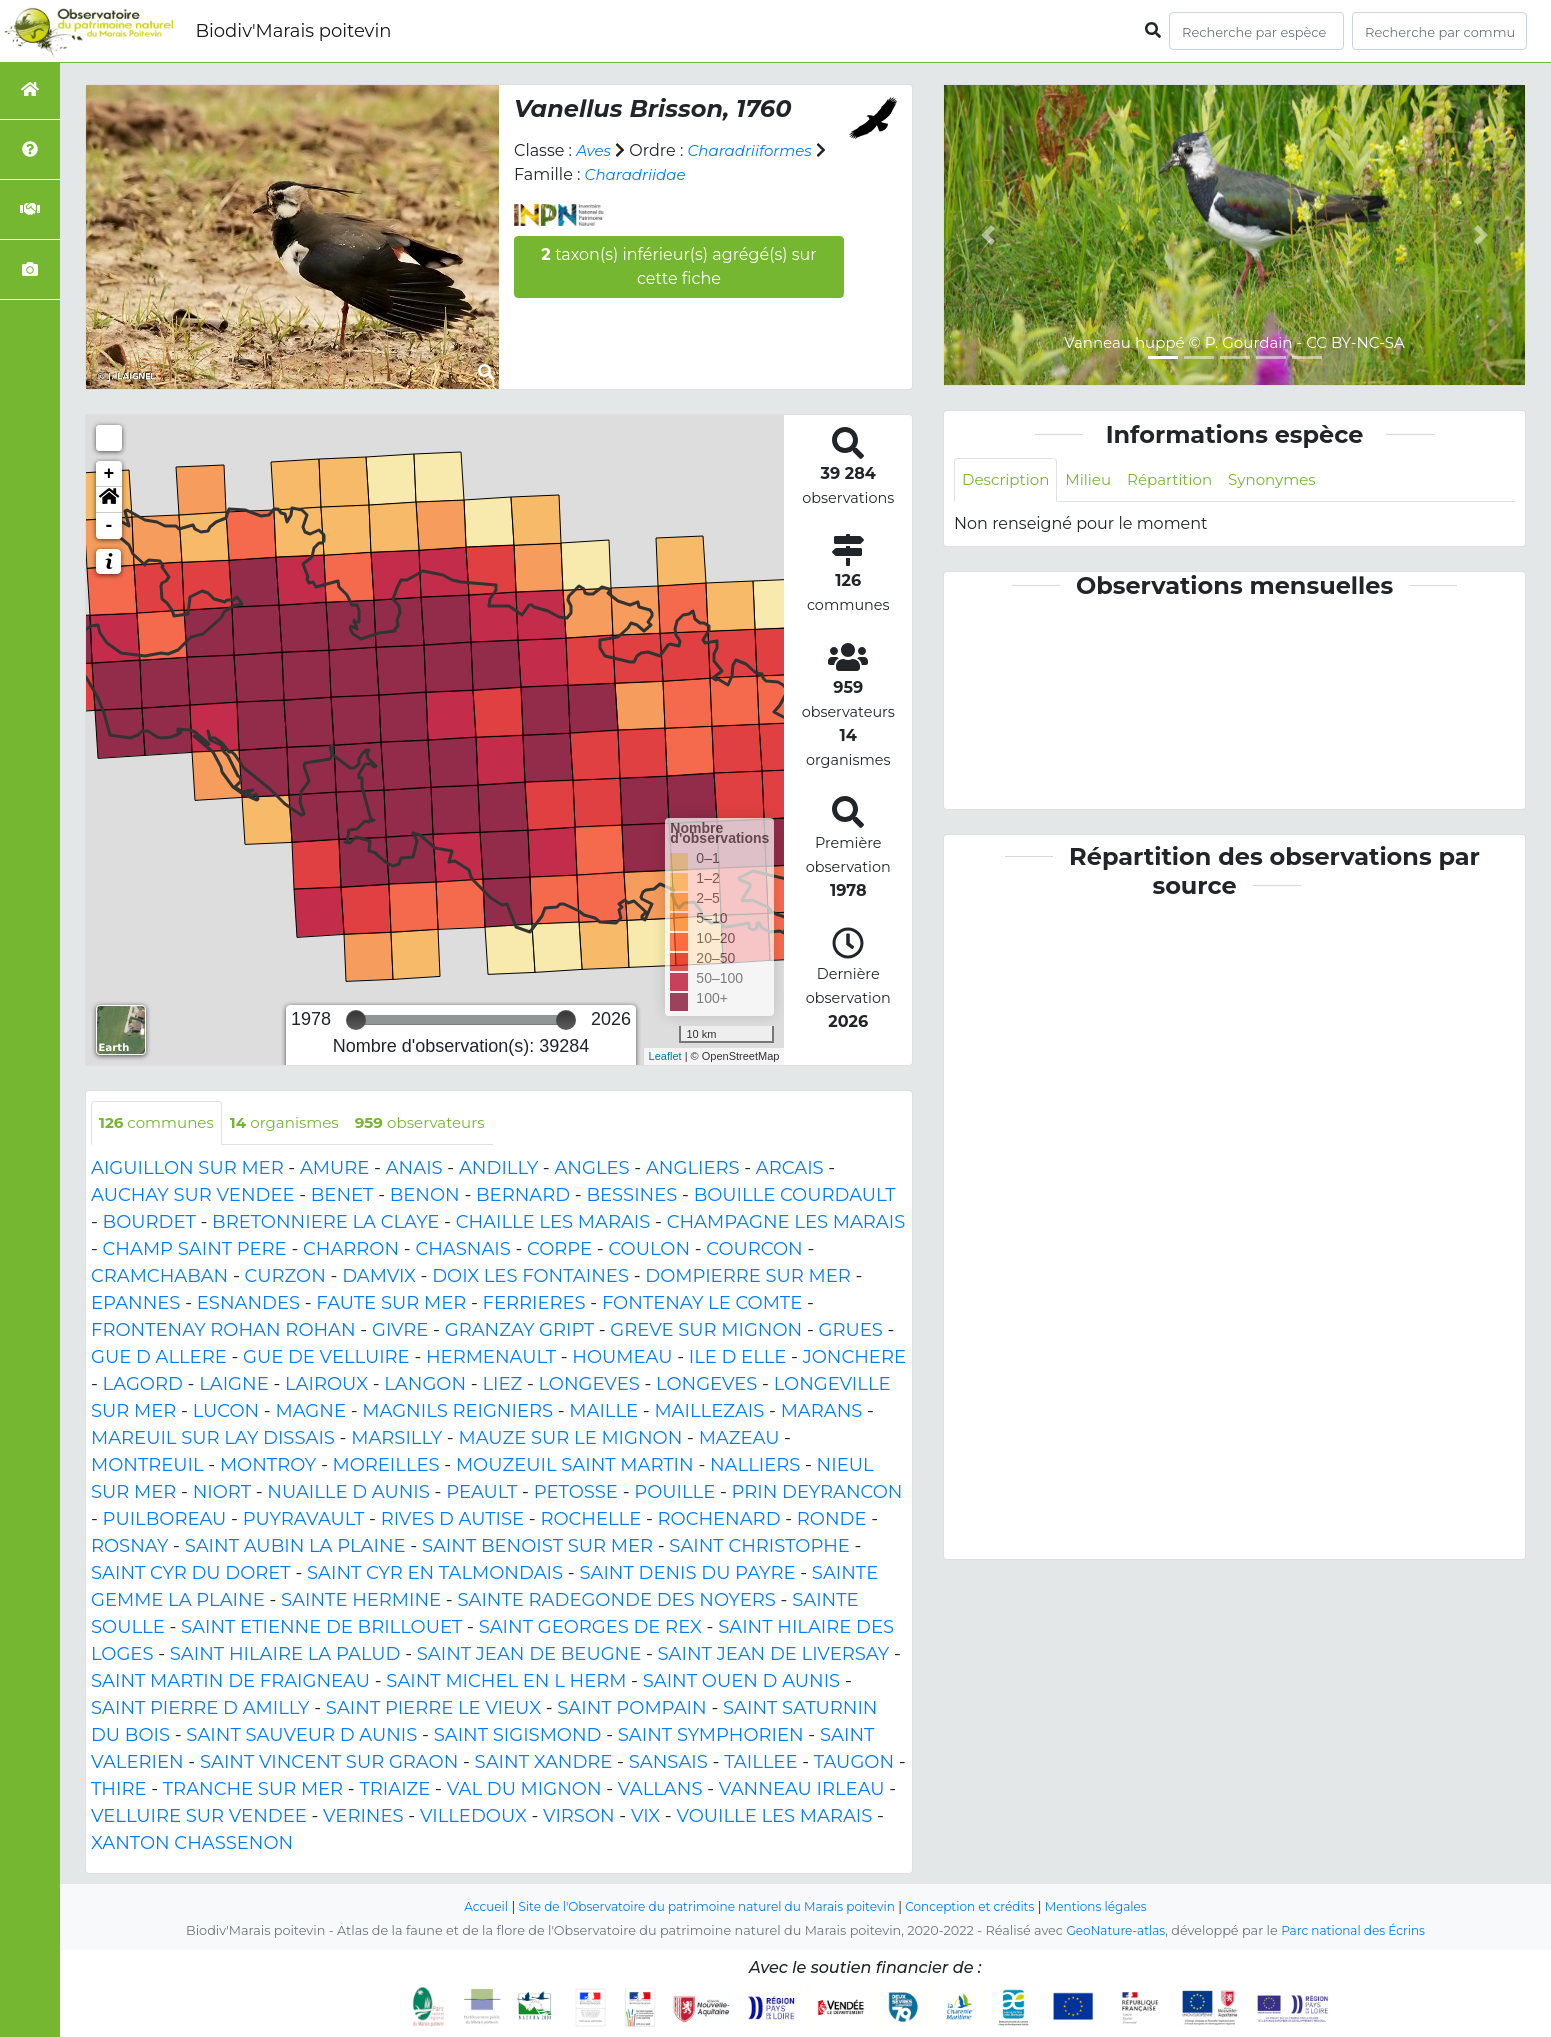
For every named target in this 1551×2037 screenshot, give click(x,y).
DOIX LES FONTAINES (530, 1278)
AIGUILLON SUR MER (187, 1170)
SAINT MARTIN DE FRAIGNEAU (230, 1683)
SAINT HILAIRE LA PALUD (285, 1656)
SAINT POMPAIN (631, 1710)
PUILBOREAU (165, 1521)
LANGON (425, 1386)
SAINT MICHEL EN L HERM (506, 1683)
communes (160, 1123)
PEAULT (481, 1494)
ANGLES (591, 1170)
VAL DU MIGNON (524, 1791)
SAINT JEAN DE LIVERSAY (774, 1656)
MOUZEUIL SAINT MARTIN (575, 1467)
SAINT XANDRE (544, 1764)
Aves (594, 150)
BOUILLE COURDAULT (795, 1197)
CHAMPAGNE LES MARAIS (786, 1224)
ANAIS (414, 1170)
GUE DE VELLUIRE (326, 1359)
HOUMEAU (622, 1359)
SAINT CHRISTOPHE (759, 1548)
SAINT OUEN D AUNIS (741, 1683)
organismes (295, 1123)
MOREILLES (386, 1467)
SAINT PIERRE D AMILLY (200, 1710)
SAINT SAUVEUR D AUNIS (301, 1737)
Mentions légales (1113, 1908)
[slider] (356, 1020)
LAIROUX (326, 1386)
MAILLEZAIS (709, 1413)
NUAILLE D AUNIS (348, 1494)
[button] (109, 500)
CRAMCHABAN (159, 1278)
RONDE (832, 1521)
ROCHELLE (590, 1521)
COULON (649, 1251)
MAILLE (603, 1413)
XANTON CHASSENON (192, 1845)
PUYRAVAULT (304, 1521)
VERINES (363, 1818)
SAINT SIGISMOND (518, 1737)
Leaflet (665, 1056)
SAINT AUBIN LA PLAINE (295, 1548)
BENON (425, 1197)
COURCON (754, 1251)
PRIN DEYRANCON (817, 1494)
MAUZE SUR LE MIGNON (570, 1440)
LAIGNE (234, 1386)
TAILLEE (760, 1764)
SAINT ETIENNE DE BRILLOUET (321, 1629)
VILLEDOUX (473, 1818)
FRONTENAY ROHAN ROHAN (223, 1332)
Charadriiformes (756, 150)
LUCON (226, 1413)
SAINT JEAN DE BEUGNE (529, 1656)
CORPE (559, 1251)
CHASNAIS (462, 1251)
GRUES (850, 1332)
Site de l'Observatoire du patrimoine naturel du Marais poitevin (701, 1908)
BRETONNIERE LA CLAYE (325, 1224)
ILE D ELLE (738, 1359)
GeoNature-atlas (1111, 1932)
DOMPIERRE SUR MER (747, 1278)
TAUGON (854, 1764)
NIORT (222, 1494)
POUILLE (674, 1494)
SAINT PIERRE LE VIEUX (433, 1710)
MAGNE (310, 1413)
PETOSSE (576, 1494)
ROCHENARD (719, 1521)
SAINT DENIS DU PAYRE (687, 1575)
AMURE (334, 1170)
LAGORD (143, 1386)
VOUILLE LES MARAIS (774, 1818)
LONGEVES (589, 1386)
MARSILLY (396, 1440)
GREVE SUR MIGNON (706, 1332)
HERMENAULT (491, 1359)
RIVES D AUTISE (452, 1521)
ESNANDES (248, 1305)
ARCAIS (790, 1170)
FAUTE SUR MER (391, 1305)
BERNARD (523, 1197)
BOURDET (149, 1224)
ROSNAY (129, 1548)
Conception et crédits (979, 1908)
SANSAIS (668, 1764)
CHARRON (351, 1251)
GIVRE (400, 1332)
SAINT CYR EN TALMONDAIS (435, 1575)
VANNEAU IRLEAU (802, 1791)
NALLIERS (755, 1467)
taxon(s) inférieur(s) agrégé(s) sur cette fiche (678, 266)
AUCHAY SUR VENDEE (192, 1197)
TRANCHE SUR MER (253, 1791)
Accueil (467, 1908)
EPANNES (135, 1305)
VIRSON (579, 1818)
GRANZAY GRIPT (519, 1332)
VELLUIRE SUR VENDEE (199, 1818)
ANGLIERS (693, 1170)
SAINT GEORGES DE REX (590, 1629)
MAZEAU (739, 1440)
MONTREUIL (147, 1467)
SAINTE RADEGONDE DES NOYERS (616, 1602)
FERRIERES (534, 1305)
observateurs (438, 1123)
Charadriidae (638, 174)
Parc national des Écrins (1356, 1932)
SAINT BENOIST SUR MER (537, 1548)
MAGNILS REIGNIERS (457, 1413)
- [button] (109, 526)
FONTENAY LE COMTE (702, 1305)
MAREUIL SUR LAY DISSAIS (213, 1440)
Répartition (1180, 480)
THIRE (118, 1791)
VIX (645, 1818)
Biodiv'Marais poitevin (293, 31)
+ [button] (109, 474)
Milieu (1095, 480)
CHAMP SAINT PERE (195, 1251)
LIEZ (502, 1386)
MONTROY (268, 1467)
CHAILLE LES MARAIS (553, 1224)
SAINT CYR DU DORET (191, 1575)
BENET (342, 1197)
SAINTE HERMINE (361, 1602)
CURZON (285, 1278)
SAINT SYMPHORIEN (711, 1737)
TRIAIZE (394, 1791)
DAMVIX (379, 1278)
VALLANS (660, 1791)
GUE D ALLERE (159, 1359)
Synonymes (1288, 480)
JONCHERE (854, 1359)
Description (1008, 480)
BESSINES (631, 1197)
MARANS (822, 1413)
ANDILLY (498, 1170)
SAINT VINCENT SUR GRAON (329, 1764)
